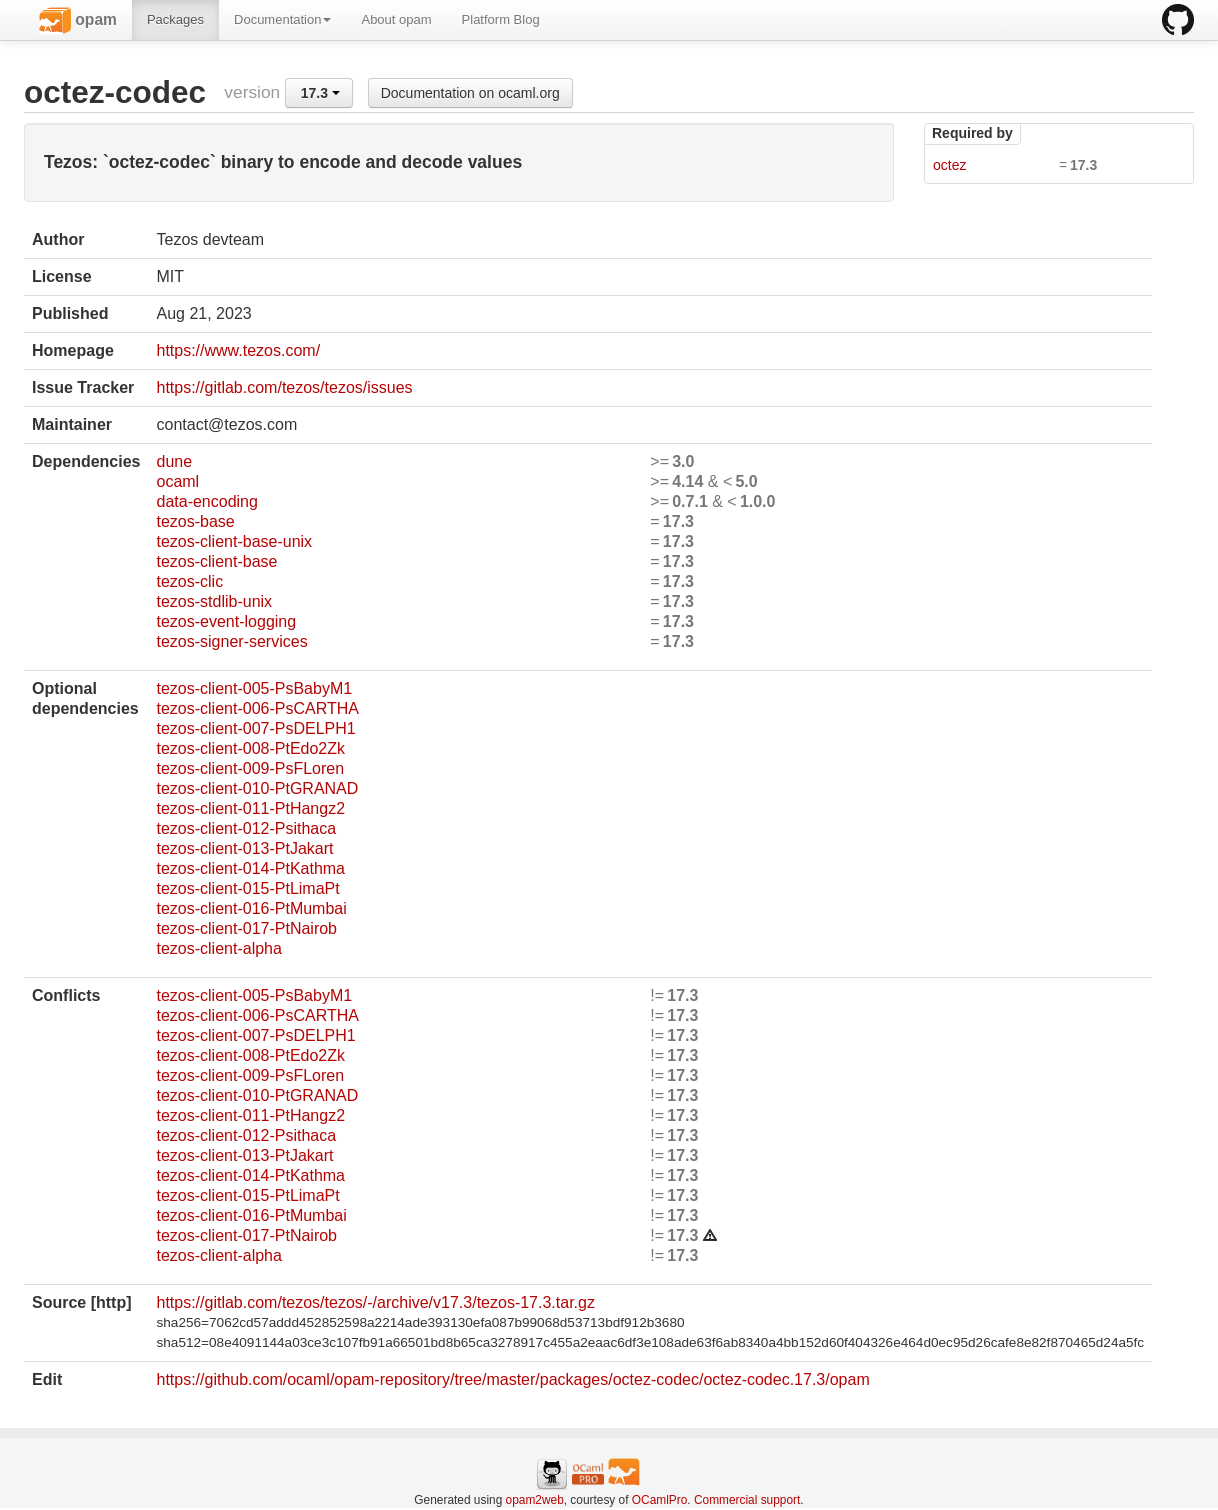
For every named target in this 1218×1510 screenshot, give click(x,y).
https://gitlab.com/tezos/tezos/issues (284, 387)
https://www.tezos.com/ (238, 350)
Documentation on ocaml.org (470, 93)
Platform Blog (501, 19)
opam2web (535, 1500)
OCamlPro (660, 1500)
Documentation (282, 19)
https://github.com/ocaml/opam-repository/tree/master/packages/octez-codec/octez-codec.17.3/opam (512, 1379)
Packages (175, 19)
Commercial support (747, 1500)
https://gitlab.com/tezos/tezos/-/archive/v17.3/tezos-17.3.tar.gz (375, 1302)
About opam (396, 19)
